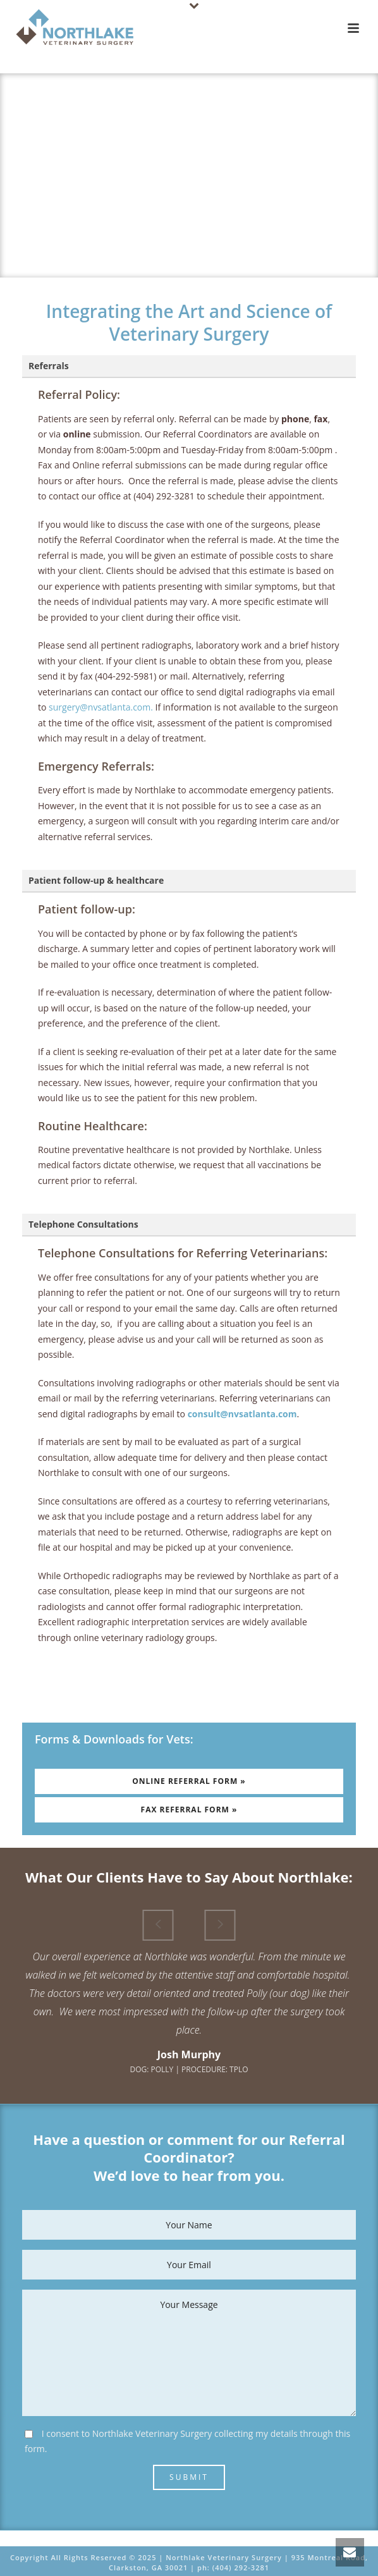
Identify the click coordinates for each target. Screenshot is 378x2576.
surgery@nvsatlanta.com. (101, 707)
